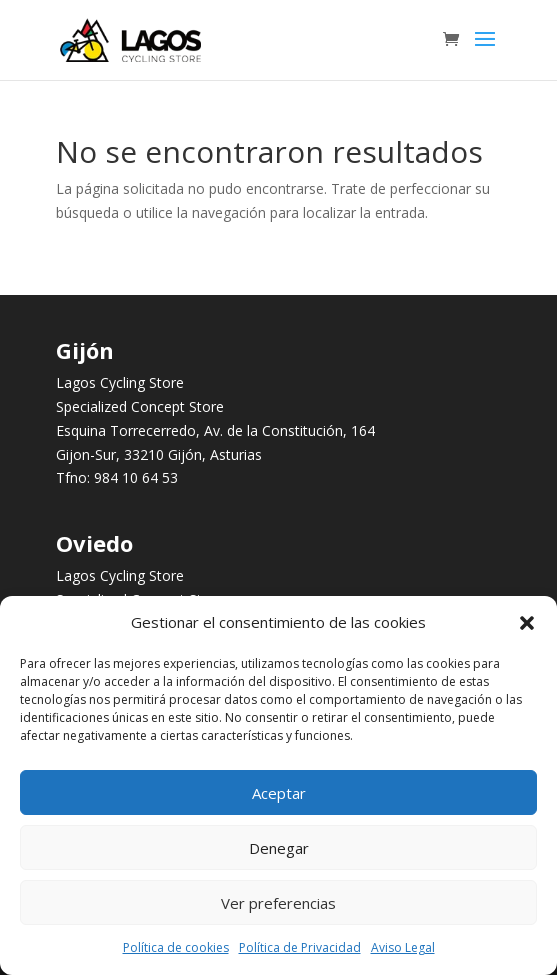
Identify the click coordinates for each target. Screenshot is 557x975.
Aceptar (279, 793)
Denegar (279, 848)
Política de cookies (176, 947)
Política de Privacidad (300, 947)
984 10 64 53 (136, 477)
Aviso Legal (403, 947)
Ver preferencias (278, 903)
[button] (527, 623)
